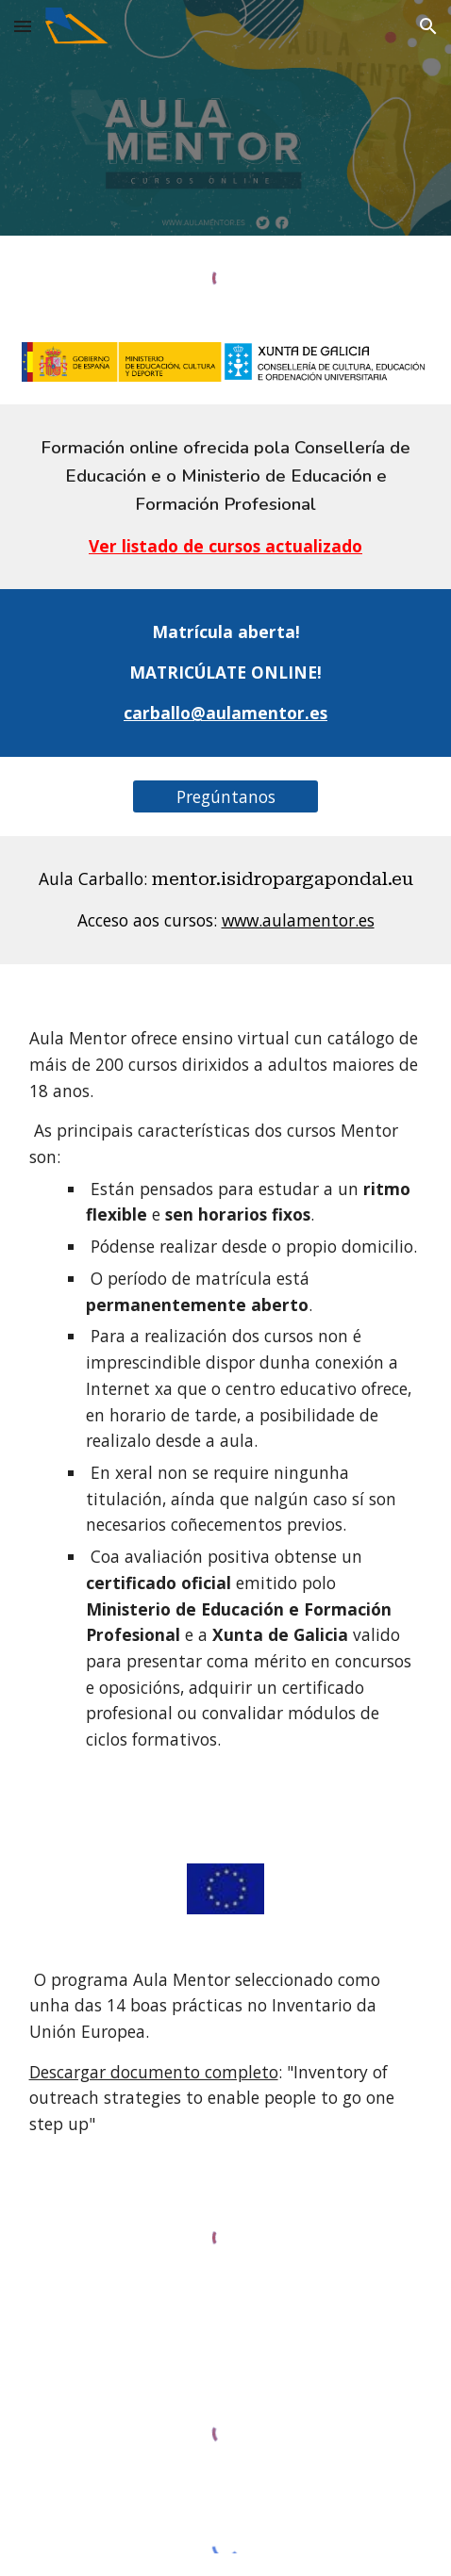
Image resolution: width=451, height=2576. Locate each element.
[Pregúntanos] (226, 796)
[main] (226, 496)
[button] (22, 26)
